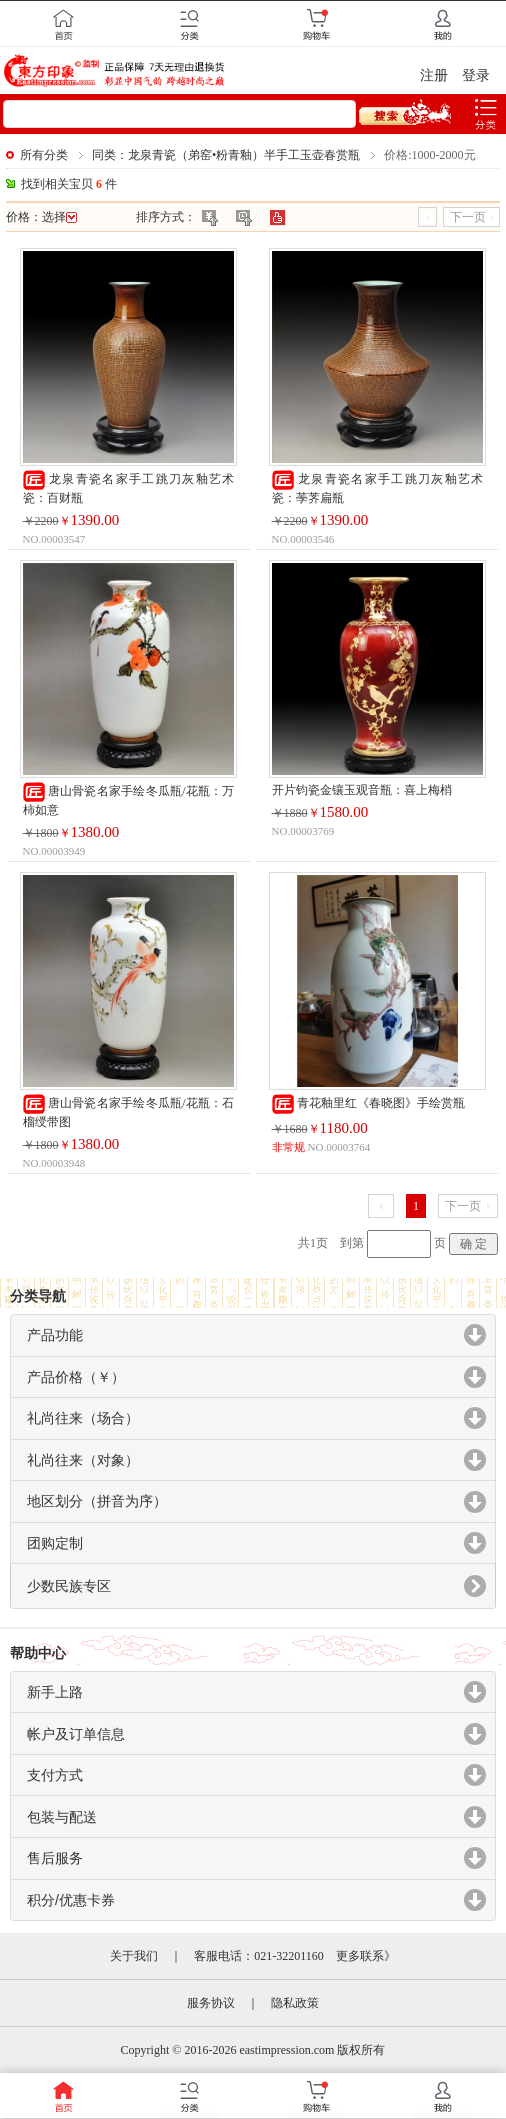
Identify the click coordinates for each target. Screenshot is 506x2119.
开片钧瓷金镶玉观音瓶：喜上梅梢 (362, 790)
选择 (59, 217)
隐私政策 (295, 2003)
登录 (476, 75)
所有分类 (44, 155)
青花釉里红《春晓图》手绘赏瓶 (368, 1103)
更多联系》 (366, 1956)
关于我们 (134, 1956)
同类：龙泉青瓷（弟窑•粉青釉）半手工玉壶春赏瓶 (226, 155)
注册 (434, 75)
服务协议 (211, 2003)
